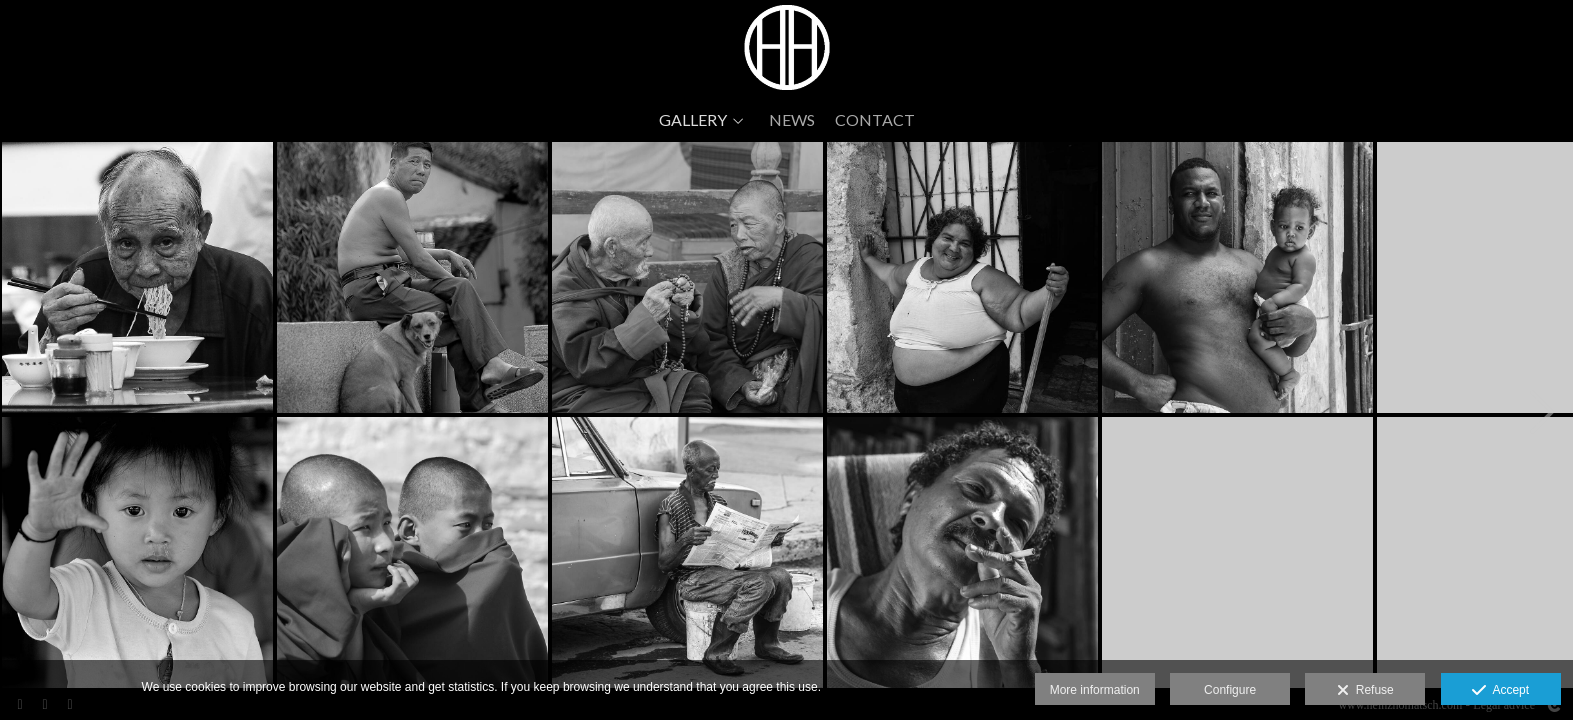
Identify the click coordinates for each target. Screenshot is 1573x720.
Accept (1500, 691)
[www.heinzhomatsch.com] (787, 47)
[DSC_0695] (1237, 277)
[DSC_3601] (412, 277)
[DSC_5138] (412, 552)
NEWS (792, 120)
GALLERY (693, 120)
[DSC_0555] (962, 552)
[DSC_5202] (687, 277)
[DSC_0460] (962, 277)
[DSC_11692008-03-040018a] (137, 552)
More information (1095, 690)
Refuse (1365, 691)
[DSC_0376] (687, 552)
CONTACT (875, 120)
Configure (1230, 690)
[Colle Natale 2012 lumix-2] (137, 277)
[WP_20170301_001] (1237, 552)
